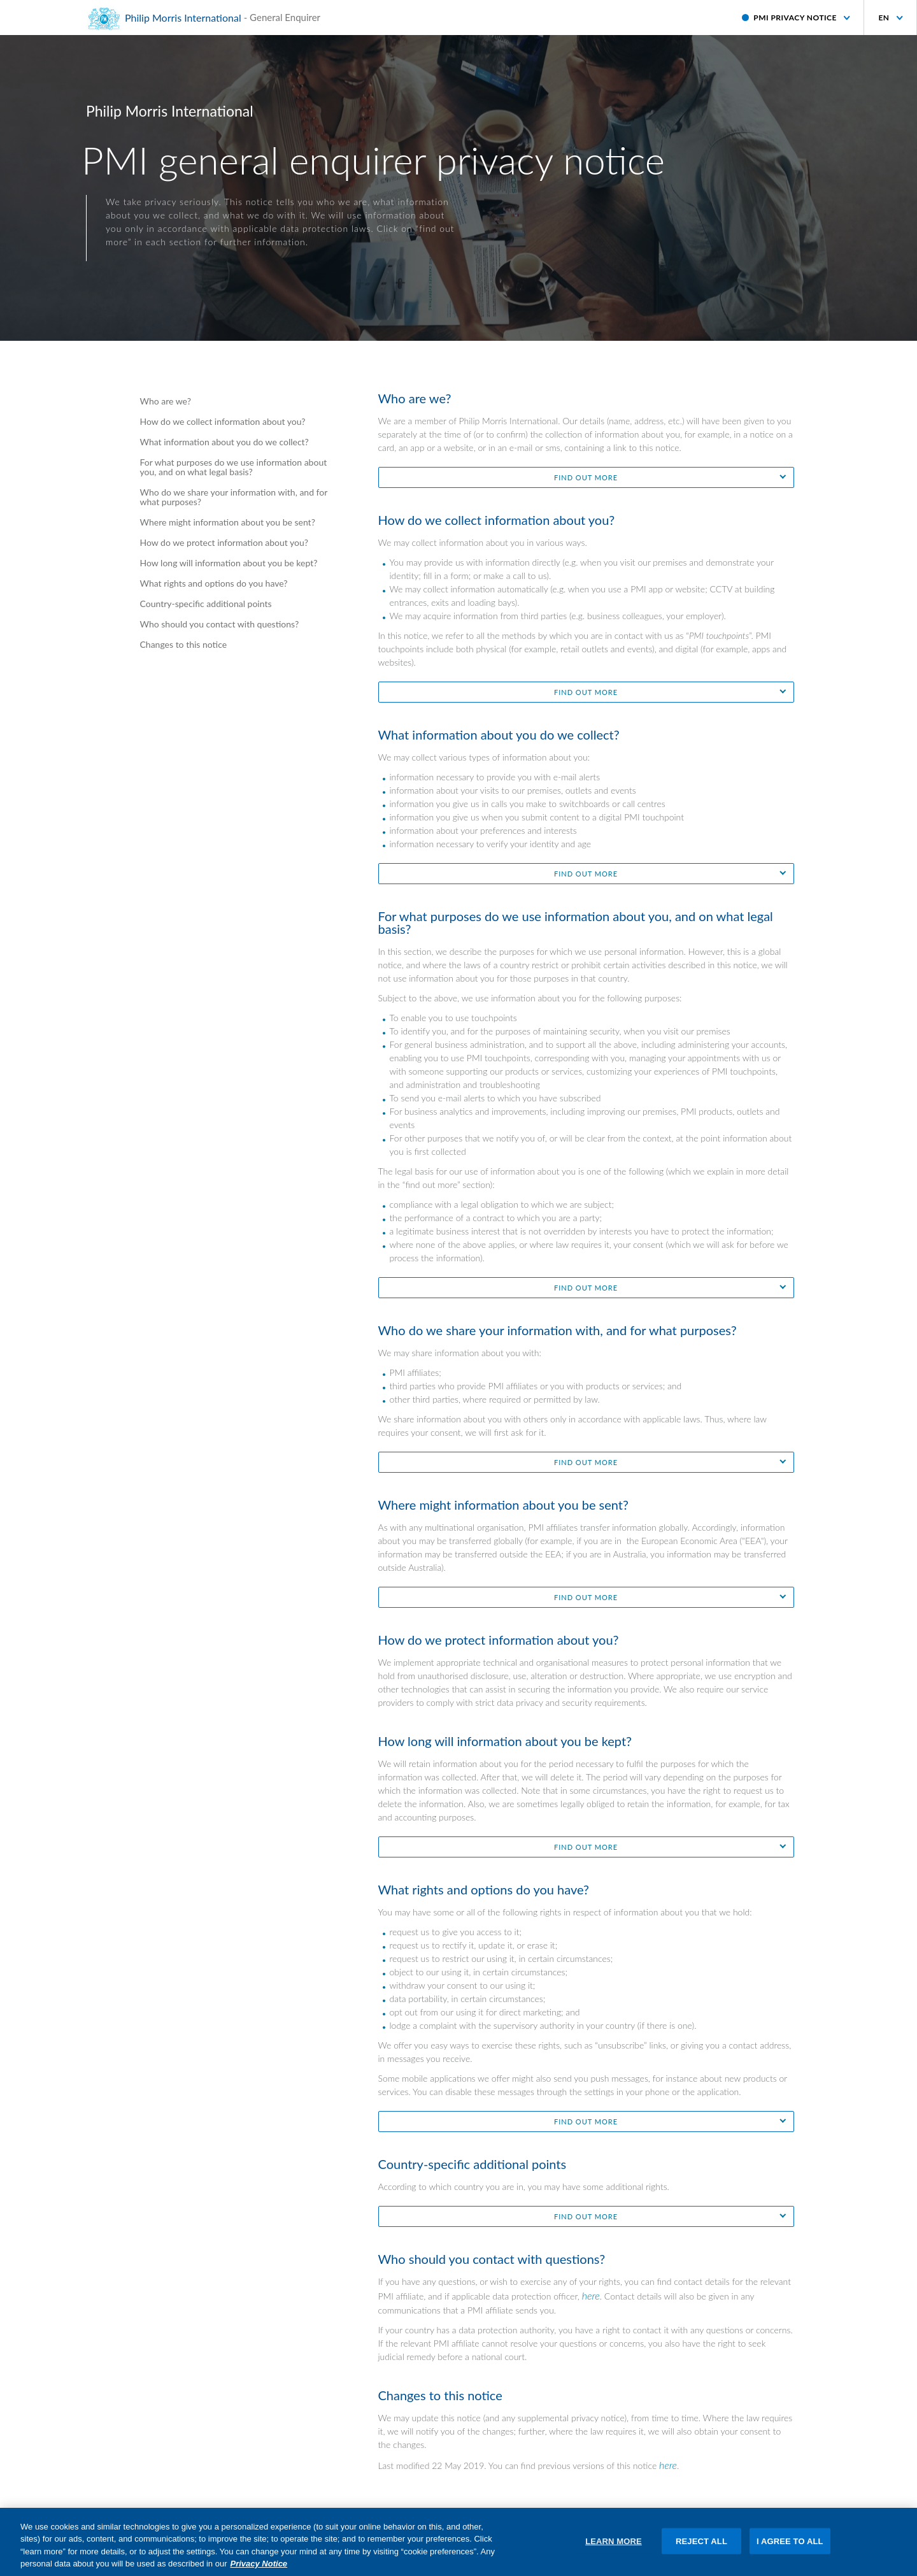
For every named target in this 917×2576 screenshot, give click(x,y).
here (591, 2295)
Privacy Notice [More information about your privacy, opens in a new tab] (259, 2570)
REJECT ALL (701, 2547)
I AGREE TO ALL (790, 2547)
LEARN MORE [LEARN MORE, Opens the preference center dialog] (613, 2547)
